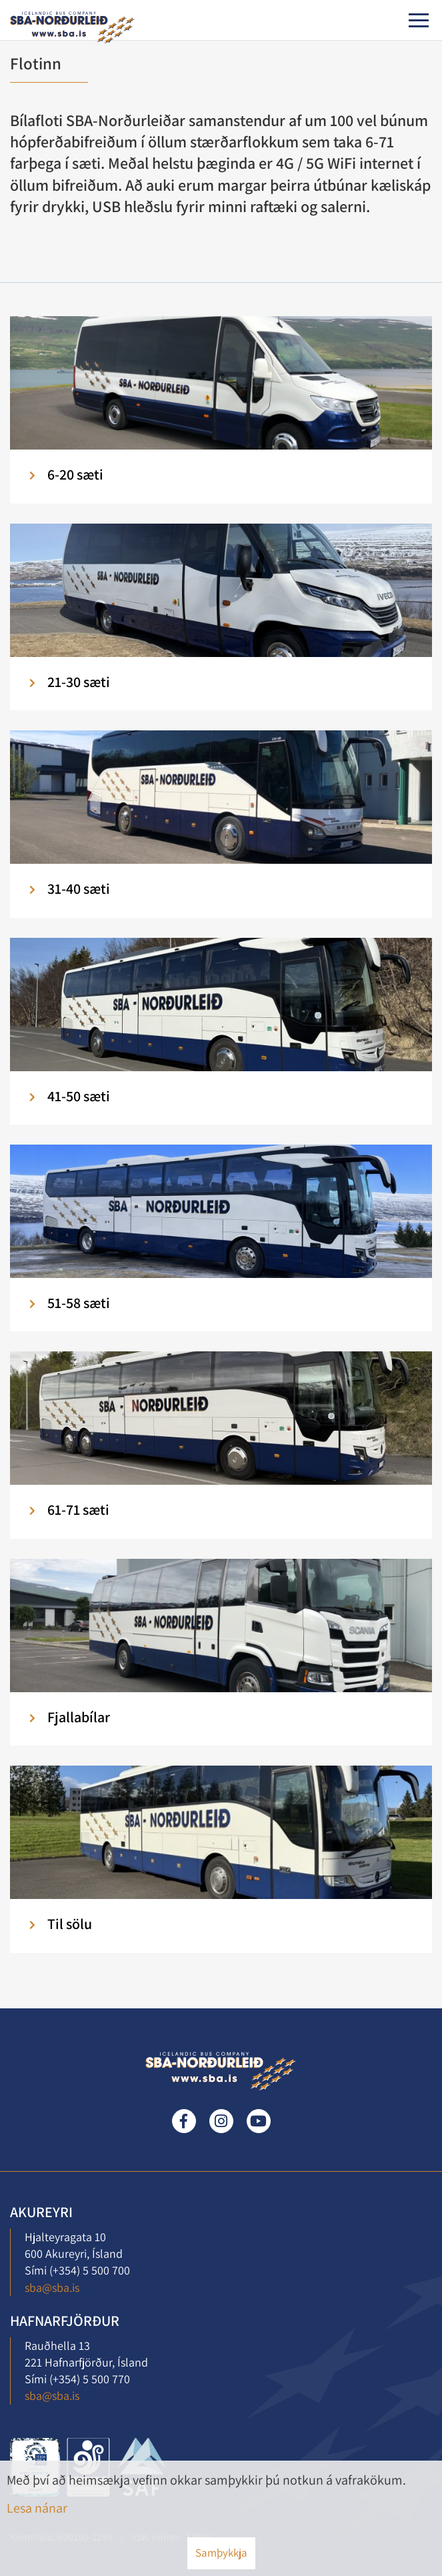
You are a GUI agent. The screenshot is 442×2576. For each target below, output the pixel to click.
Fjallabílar (78, 1717)
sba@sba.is (52, 2287)
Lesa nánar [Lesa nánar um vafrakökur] (37, 2508)
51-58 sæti (78, 1302)
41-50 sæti (78, 1096)
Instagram (221, 2121)
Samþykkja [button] (221, 2552)
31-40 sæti (78, 888)
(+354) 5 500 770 (89, 2379)
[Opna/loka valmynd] (418, 20)
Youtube (259, 2121)
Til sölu (69, 1923)
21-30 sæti (78, 681)
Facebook (184, 2121)
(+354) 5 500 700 (89, 2270)
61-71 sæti (78, 1509)
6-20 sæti (75, 474)
